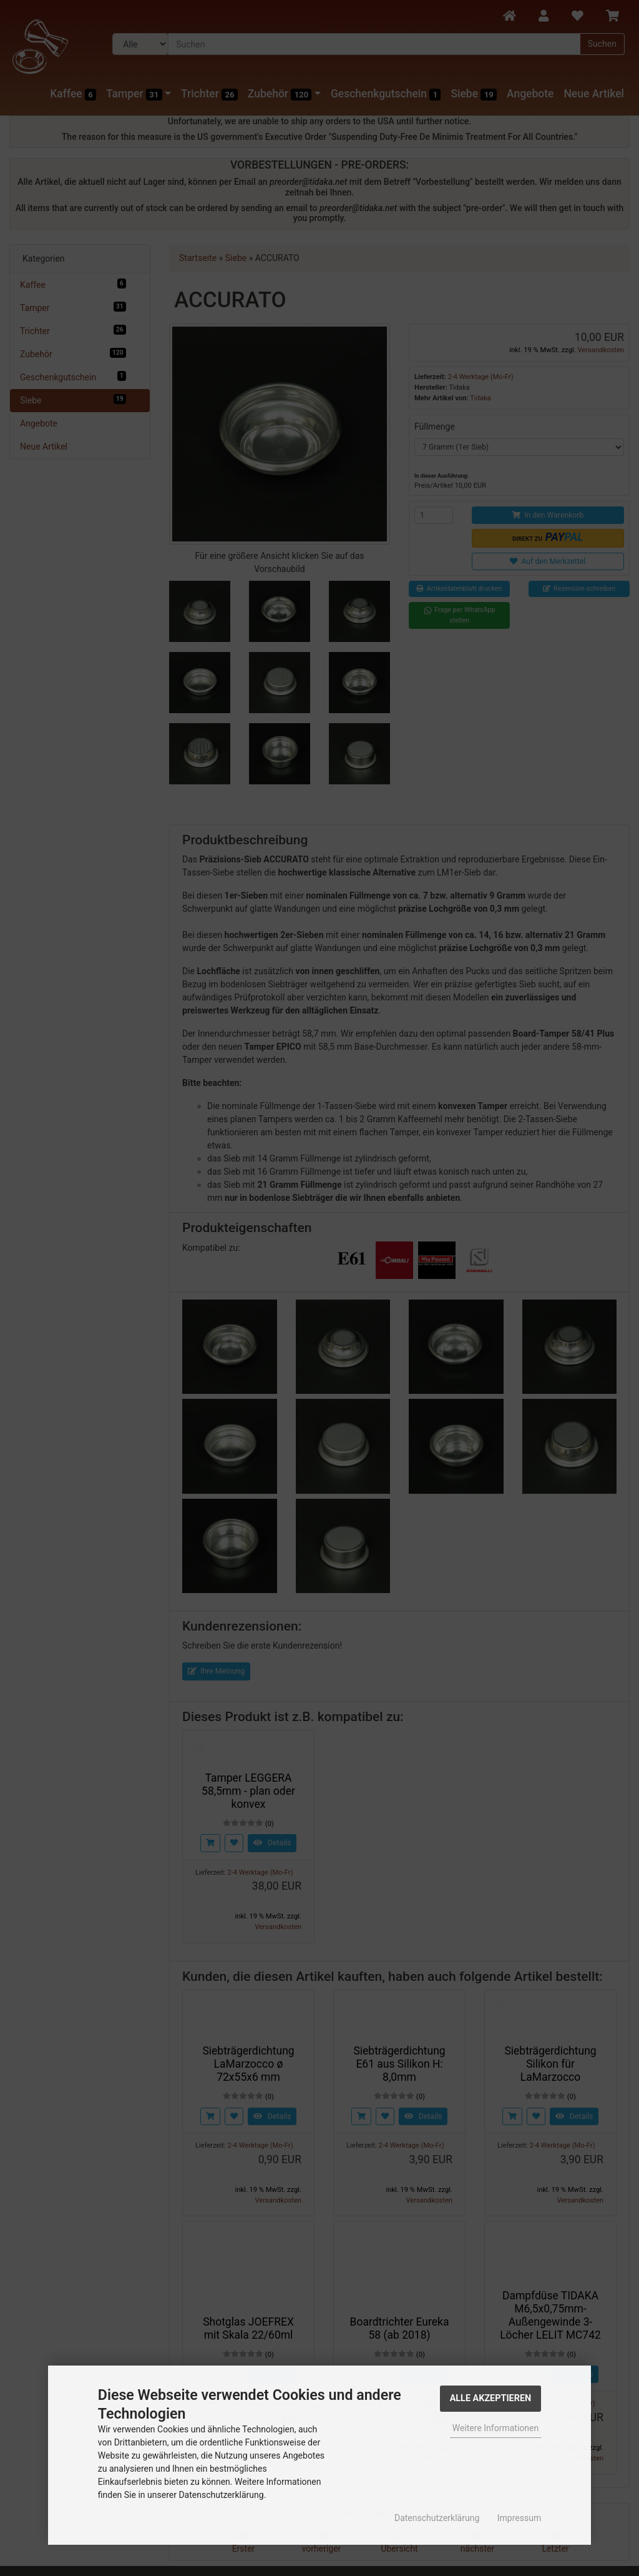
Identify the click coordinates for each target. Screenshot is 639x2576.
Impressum (519, 2518)
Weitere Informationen (495, 2428)
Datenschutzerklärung (436, 2518)
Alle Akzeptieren (491, 2398)
